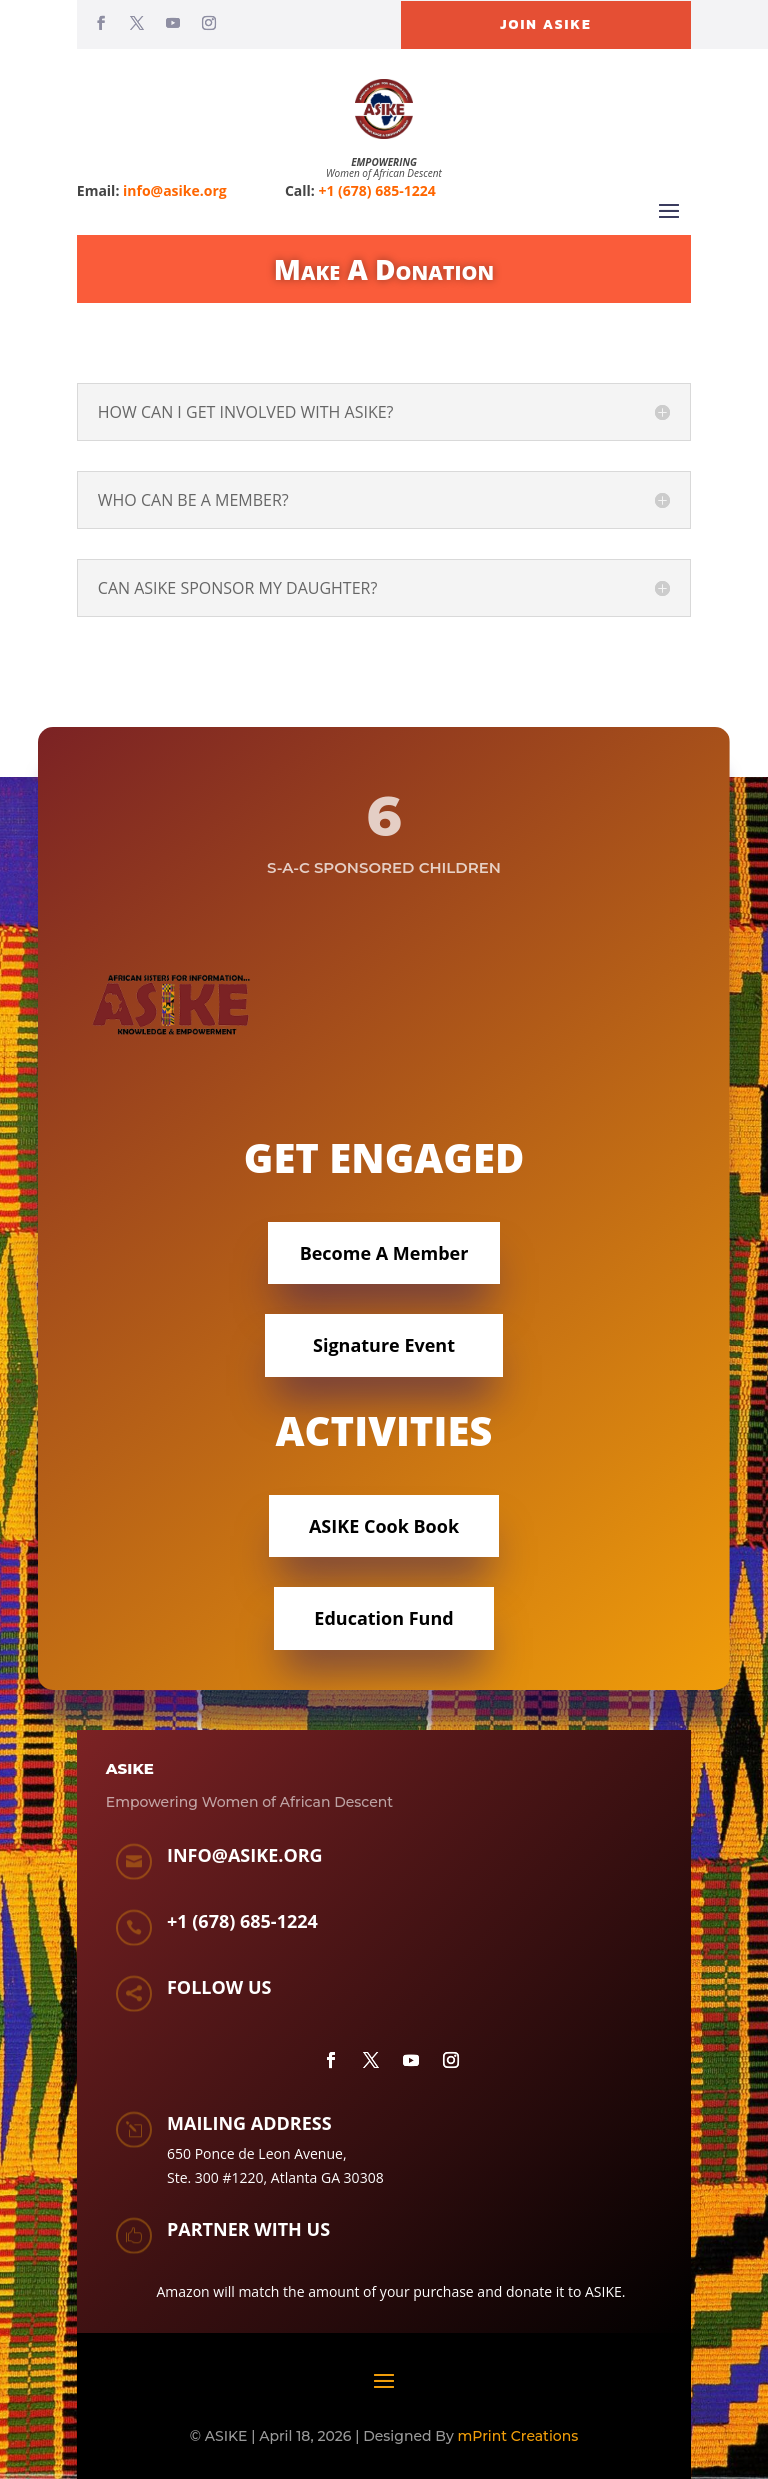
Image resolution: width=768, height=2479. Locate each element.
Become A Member (384, 1253)
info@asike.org (175, 190)
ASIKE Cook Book (384, 1526)
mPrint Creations (518, 2436)
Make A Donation (384, 269)
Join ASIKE (545, 24)
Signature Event (384, 1345)
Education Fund (383, 1618)
